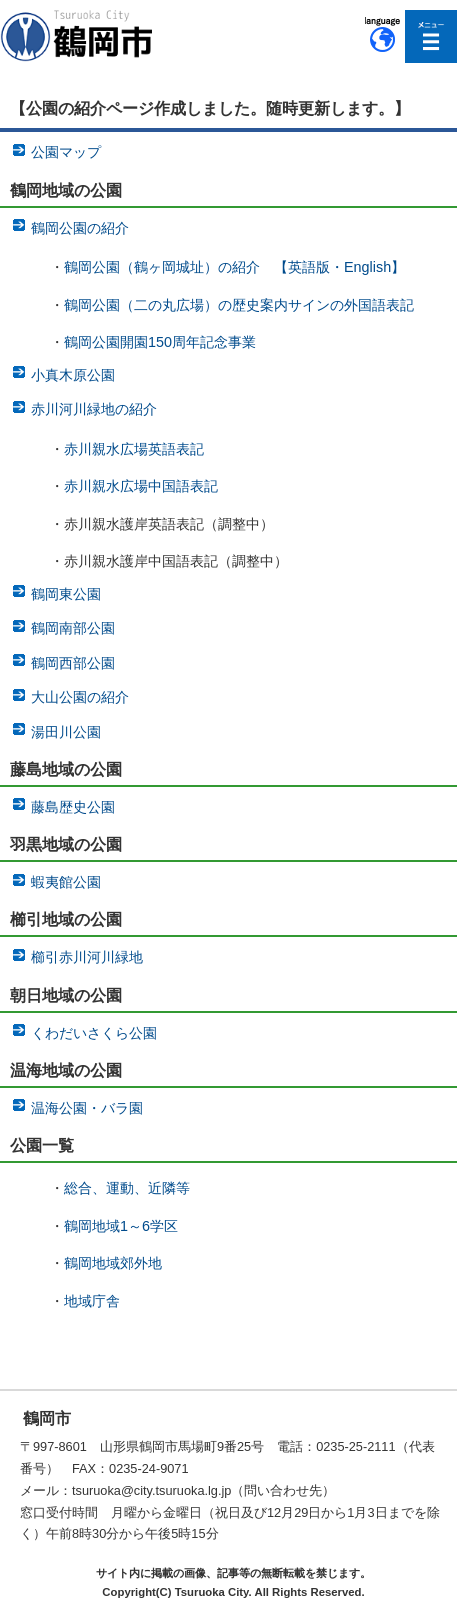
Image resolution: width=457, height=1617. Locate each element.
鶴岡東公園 (66, 594)
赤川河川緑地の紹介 (94, 409)
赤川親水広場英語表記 (134, 449)
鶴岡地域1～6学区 (121, 1226)
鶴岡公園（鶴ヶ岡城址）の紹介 (162, 267)
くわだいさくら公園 (94, 1033)
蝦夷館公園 (66, 882)
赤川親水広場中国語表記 (141, 486)
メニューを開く (431, 36)
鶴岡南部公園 (73, 628)
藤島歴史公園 (73, 807)
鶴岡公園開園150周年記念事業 (160, 342)
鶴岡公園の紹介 (80, 228)
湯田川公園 (66, 732)
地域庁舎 (92, 1301)
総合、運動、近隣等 (127, 1188)
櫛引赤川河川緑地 (87, 957)
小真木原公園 (73, 375)
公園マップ (66, 152)
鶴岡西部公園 (73, 663)
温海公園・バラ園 (87, 1108)
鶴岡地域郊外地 (113, 1263)
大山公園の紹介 (80, 697)
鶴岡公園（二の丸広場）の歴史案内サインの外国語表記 (239, 305)
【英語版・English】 (339, 267)
